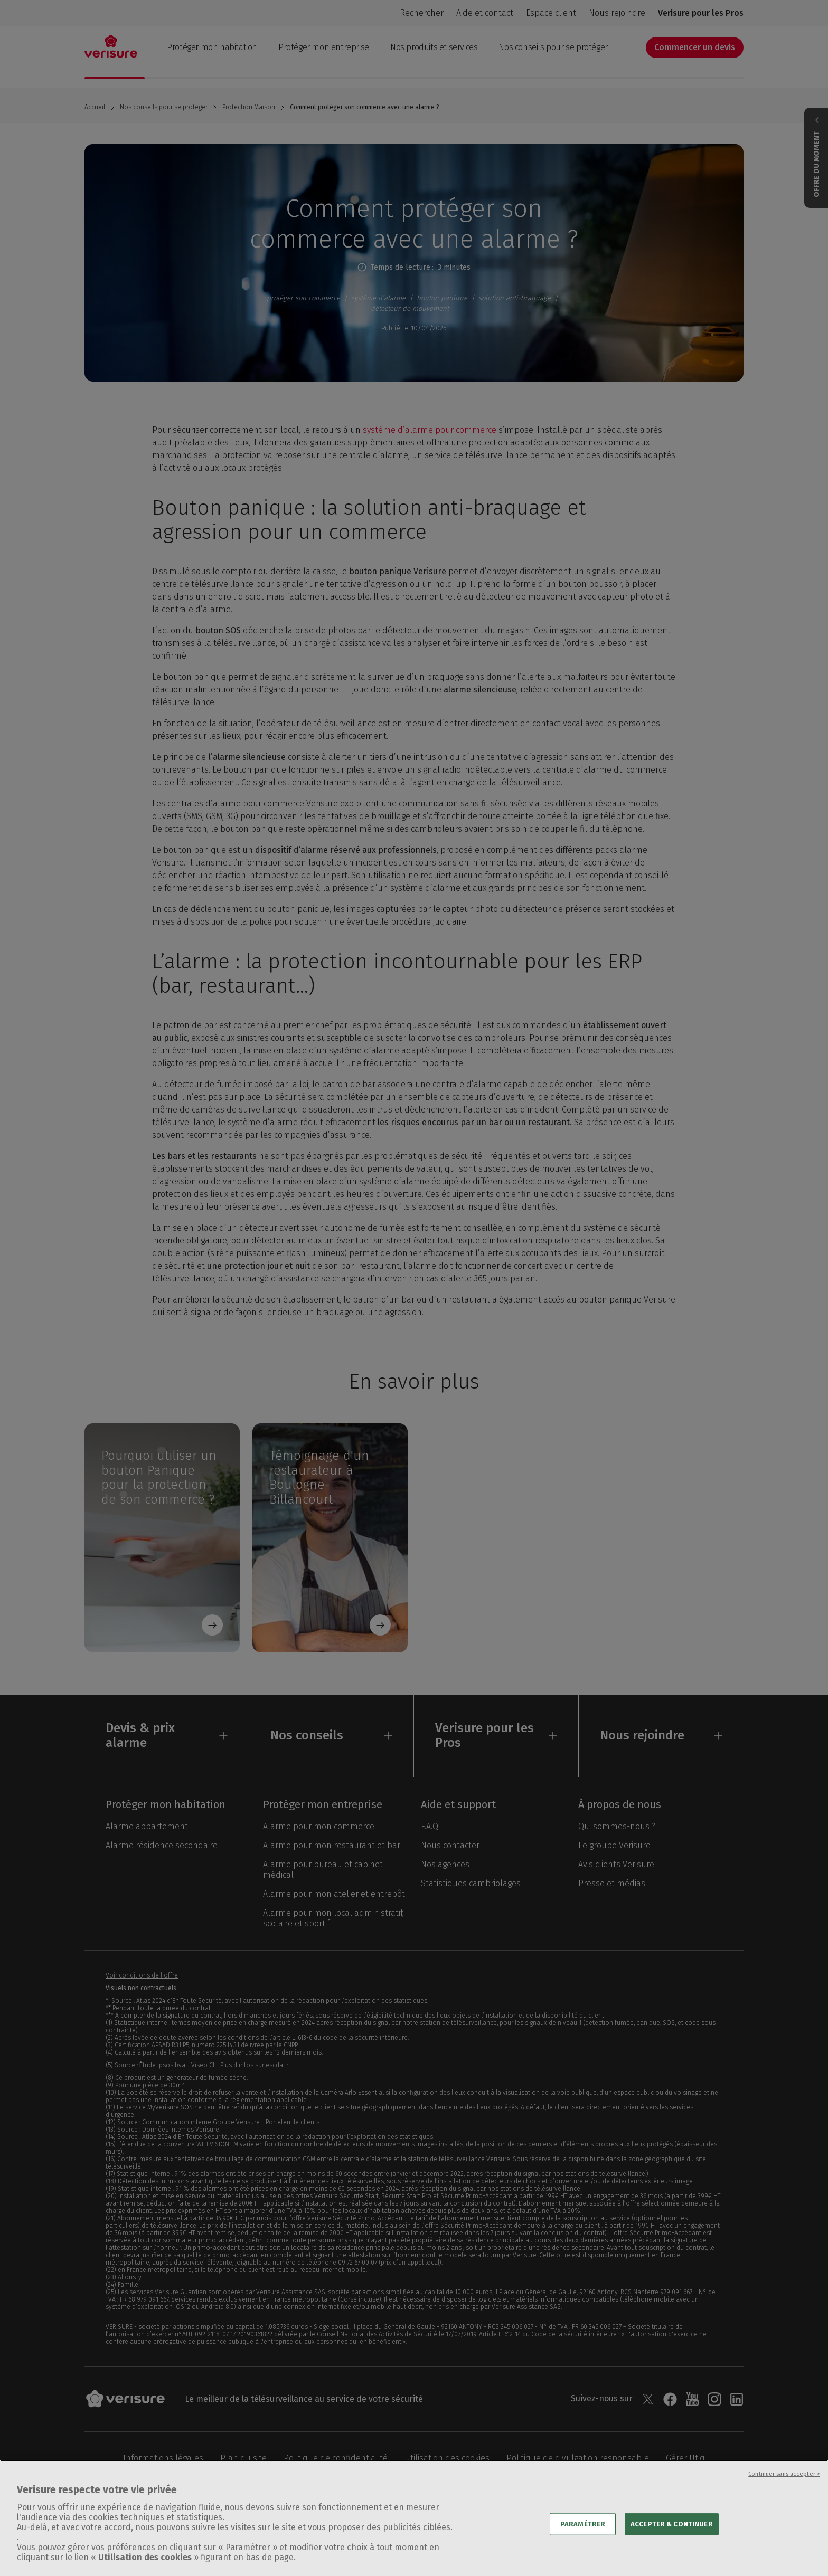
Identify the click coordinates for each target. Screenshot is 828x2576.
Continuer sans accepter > (784, 2490)
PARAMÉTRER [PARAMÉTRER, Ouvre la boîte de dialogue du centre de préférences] (582, 2540)
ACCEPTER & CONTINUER (672, 2540)
